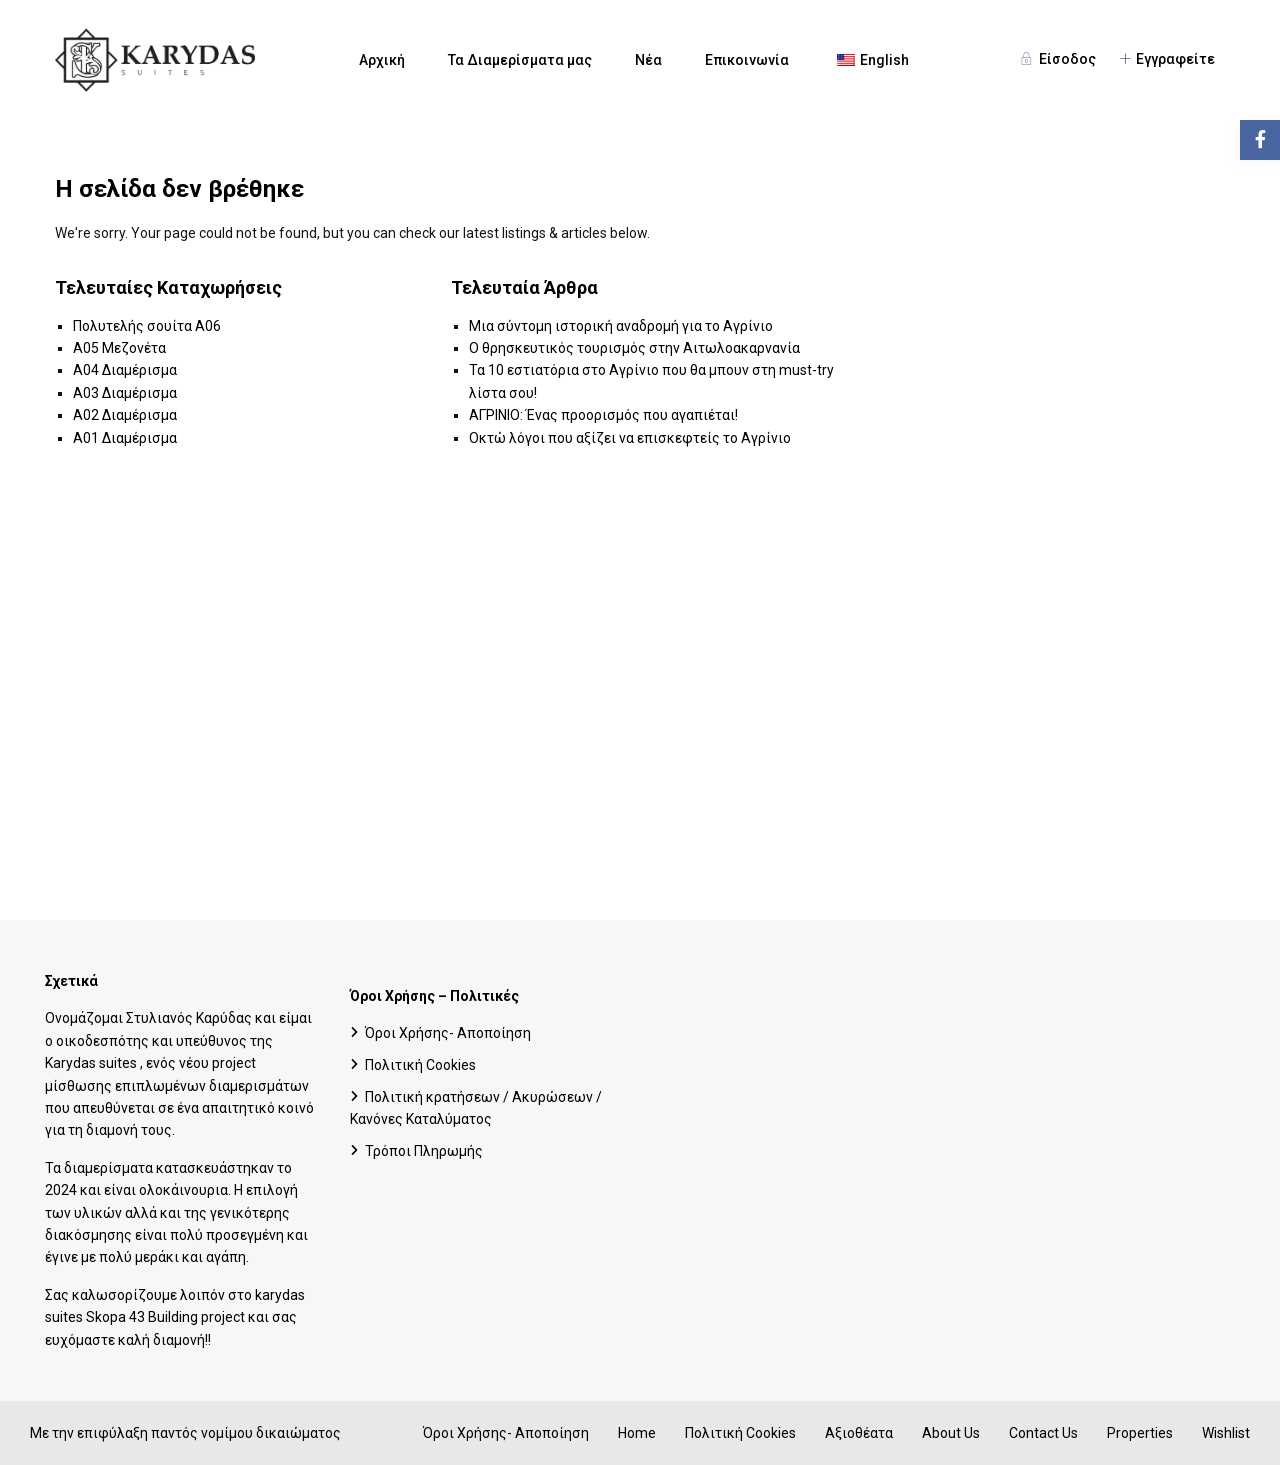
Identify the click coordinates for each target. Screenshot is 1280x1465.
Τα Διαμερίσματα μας (520, 60)
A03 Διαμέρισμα (125, 393)
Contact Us (1043, 1433)
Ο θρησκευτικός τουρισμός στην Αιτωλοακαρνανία (634, 348)
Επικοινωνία (747, 60)
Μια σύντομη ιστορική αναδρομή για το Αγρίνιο (621, 326)
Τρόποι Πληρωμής (424, 1151)
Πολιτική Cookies (420, 1065)
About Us (951, 1433)
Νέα (648, 60)
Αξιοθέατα (859, 1433)
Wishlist (1226, 1433)
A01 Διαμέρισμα (125, 438)
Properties (1140, 1433)
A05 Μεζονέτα (119, 348)
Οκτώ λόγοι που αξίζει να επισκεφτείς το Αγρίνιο (630, 438)
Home (637, 1433)
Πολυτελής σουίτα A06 (147, 326)
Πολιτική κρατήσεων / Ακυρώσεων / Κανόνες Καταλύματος (476, 1108)
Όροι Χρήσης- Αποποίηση (448, 1033)
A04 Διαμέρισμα (125, 370)
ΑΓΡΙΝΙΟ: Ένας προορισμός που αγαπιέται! (603, 415)
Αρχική (382, 60)
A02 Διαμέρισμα (125, 415)
